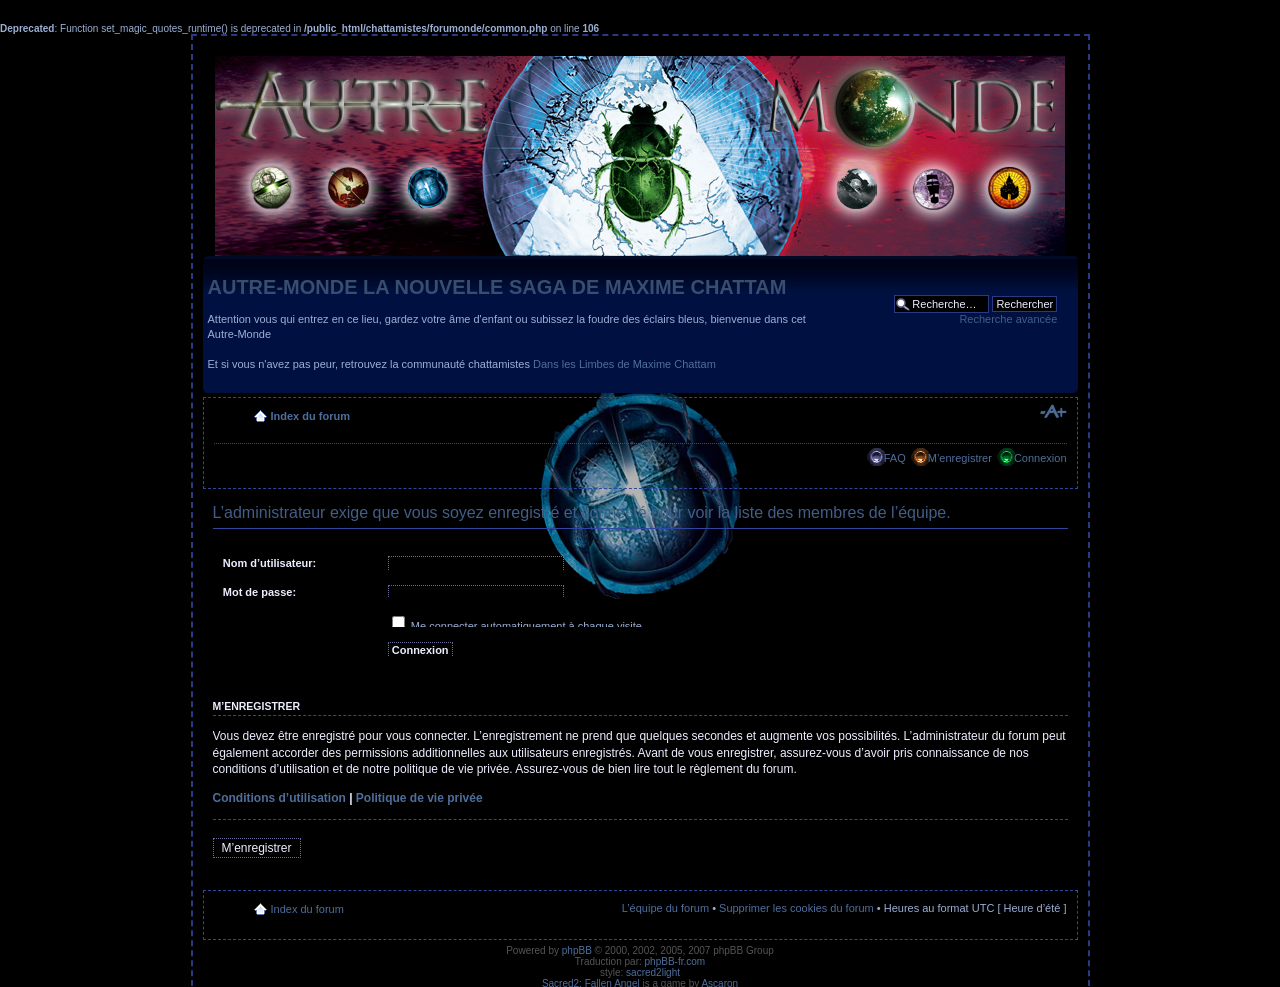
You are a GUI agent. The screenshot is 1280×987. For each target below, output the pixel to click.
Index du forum (310, 416)
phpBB (577, 950)
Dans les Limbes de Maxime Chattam (624, 364)
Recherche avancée (1008, 319)
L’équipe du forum (665, 908)
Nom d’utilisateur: (270, 563)
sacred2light (653, 972)
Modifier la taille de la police (1052, 412)
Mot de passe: (259, 592)
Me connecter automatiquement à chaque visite (517, 626)
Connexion (1040, 458)
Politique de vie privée (419, 798)
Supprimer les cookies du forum (796, 908)
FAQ (895, 458)
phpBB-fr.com (675, 961)
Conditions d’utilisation (279, 798)
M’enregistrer (960, 458)
